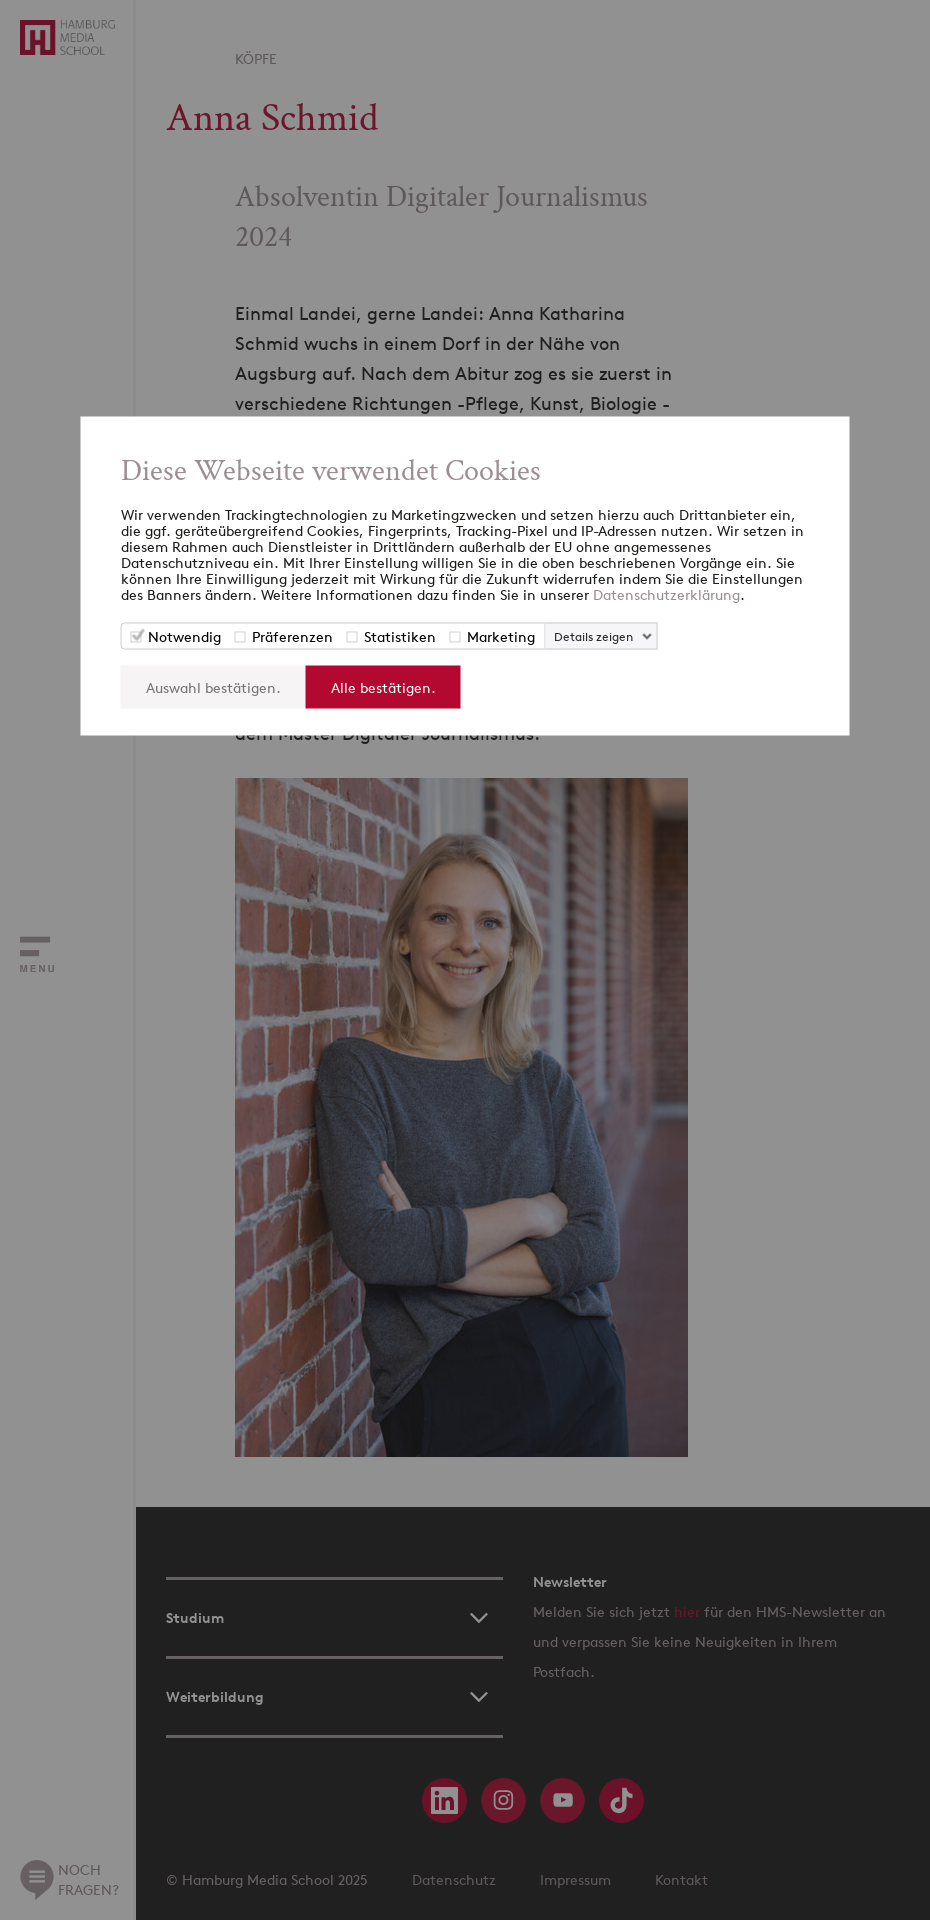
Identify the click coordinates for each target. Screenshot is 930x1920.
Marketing (501, 636)
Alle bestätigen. (383, 687)
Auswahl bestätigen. (213, 687)
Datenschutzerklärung (666, 594)
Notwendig (184, 636)
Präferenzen (292, 636)
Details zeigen (593, 636)
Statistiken (400, 636)
